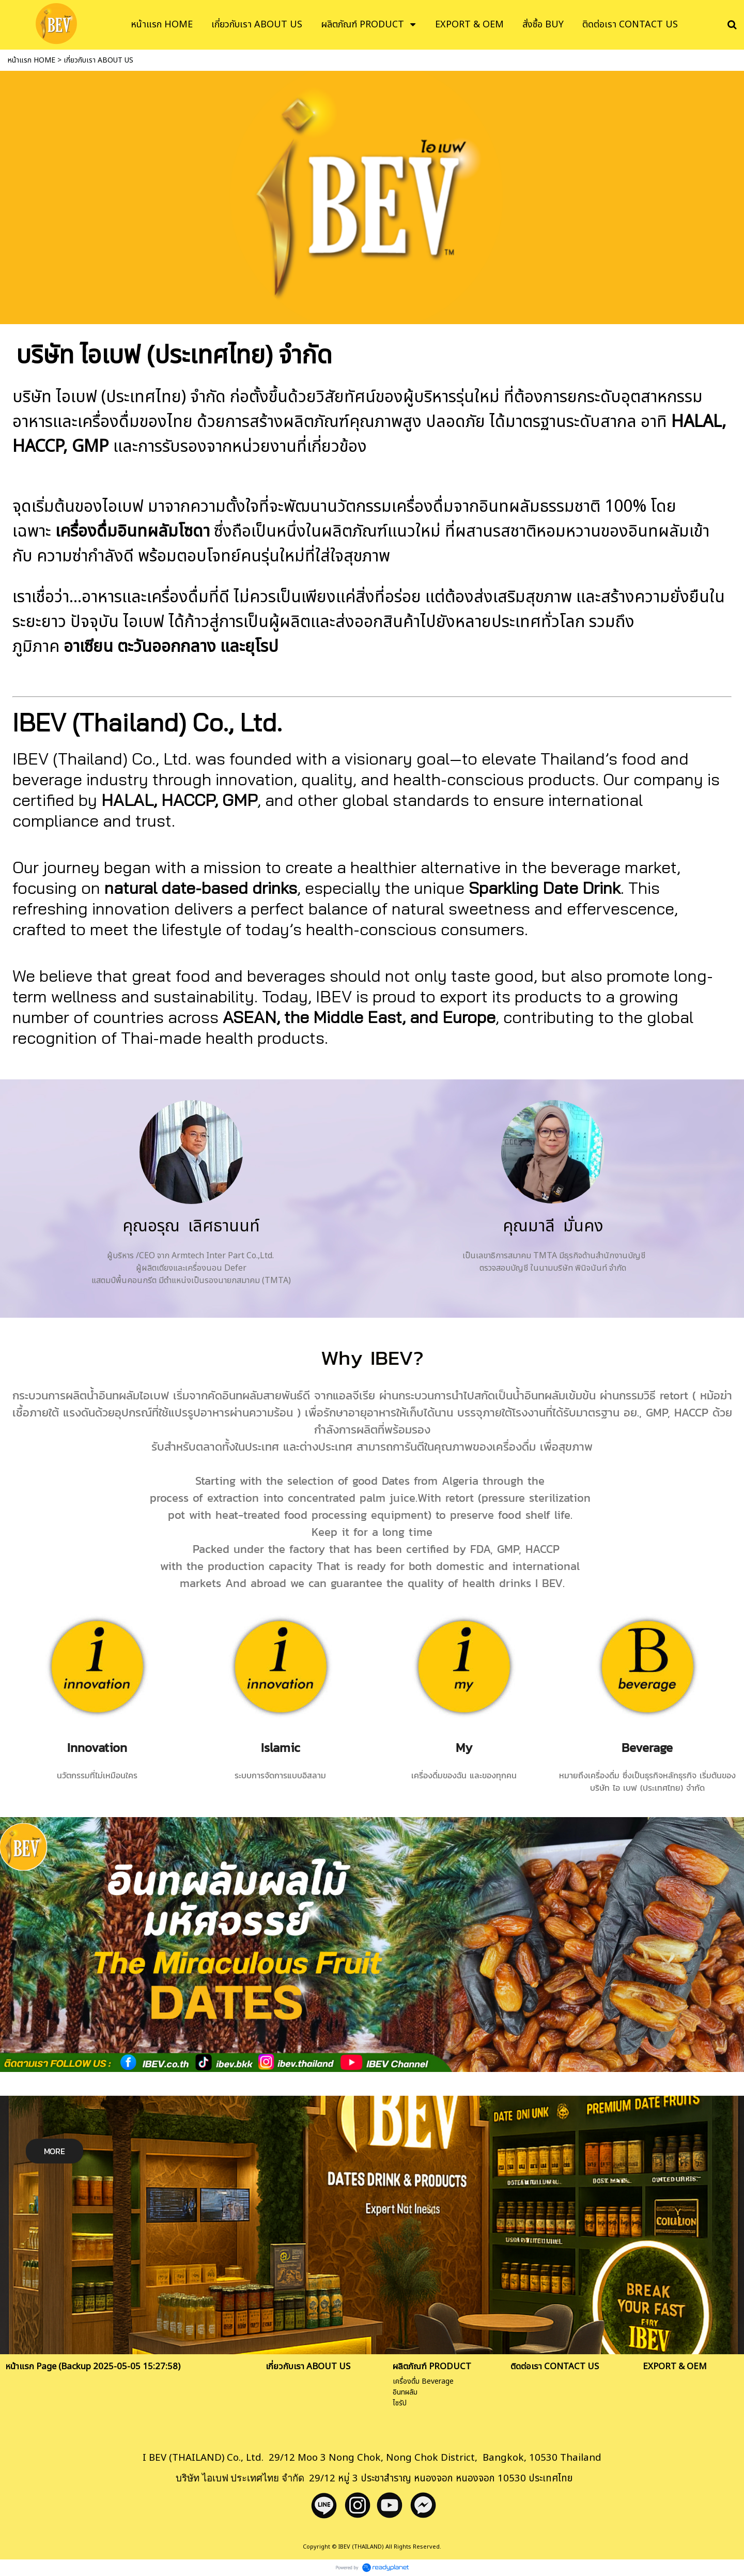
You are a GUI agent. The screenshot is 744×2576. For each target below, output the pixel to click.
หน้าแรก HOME (31, 60)
